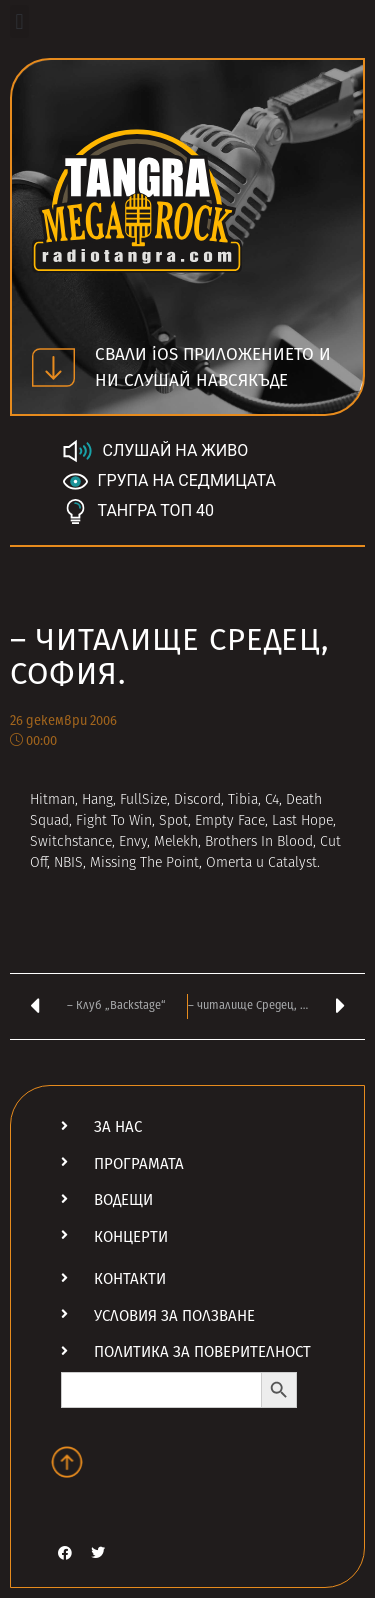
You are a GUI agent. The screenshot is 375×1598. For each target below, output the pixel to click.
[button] (19, 21)
